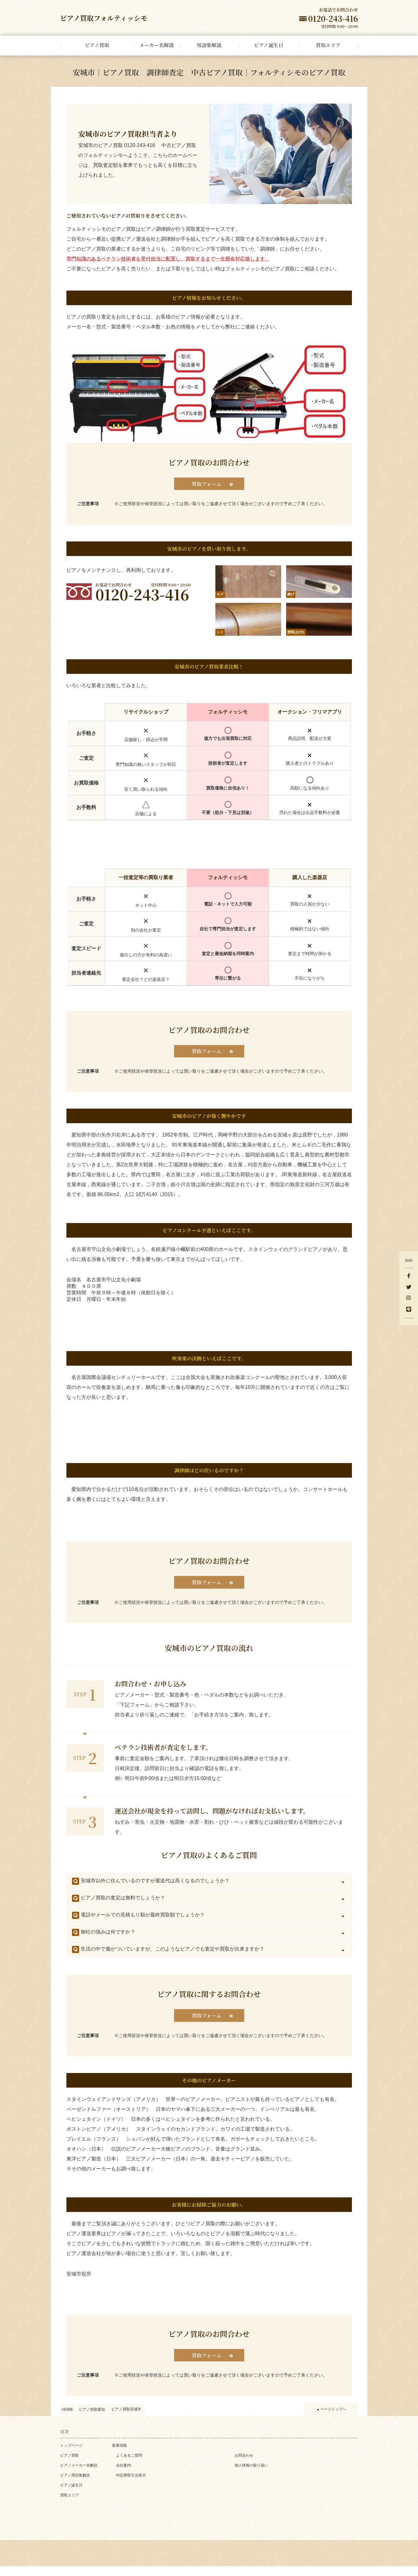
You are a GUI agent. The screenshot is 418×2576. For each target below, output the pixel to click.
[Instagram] (409, 1299)
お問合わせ (244, 2465)
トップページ (71, 2455)
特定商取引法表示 (131, 2485)
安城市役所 (78, 2282)
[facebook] (409, 1276)
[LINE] (409, 1310)
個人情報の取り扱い (251, 2475)
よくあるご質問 (129, 2465)
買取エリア (69, 2505)
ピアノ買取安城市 (126, 2419)
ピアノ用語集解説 (75, 2485)
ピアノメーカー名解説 (78, 2475)
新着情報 (119, 2455)
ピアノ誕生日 (71, 2495)
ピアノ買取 (69, 2465)
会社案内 (123, 2475)
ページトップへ (333, 2419)
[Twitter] (409, 1287)
